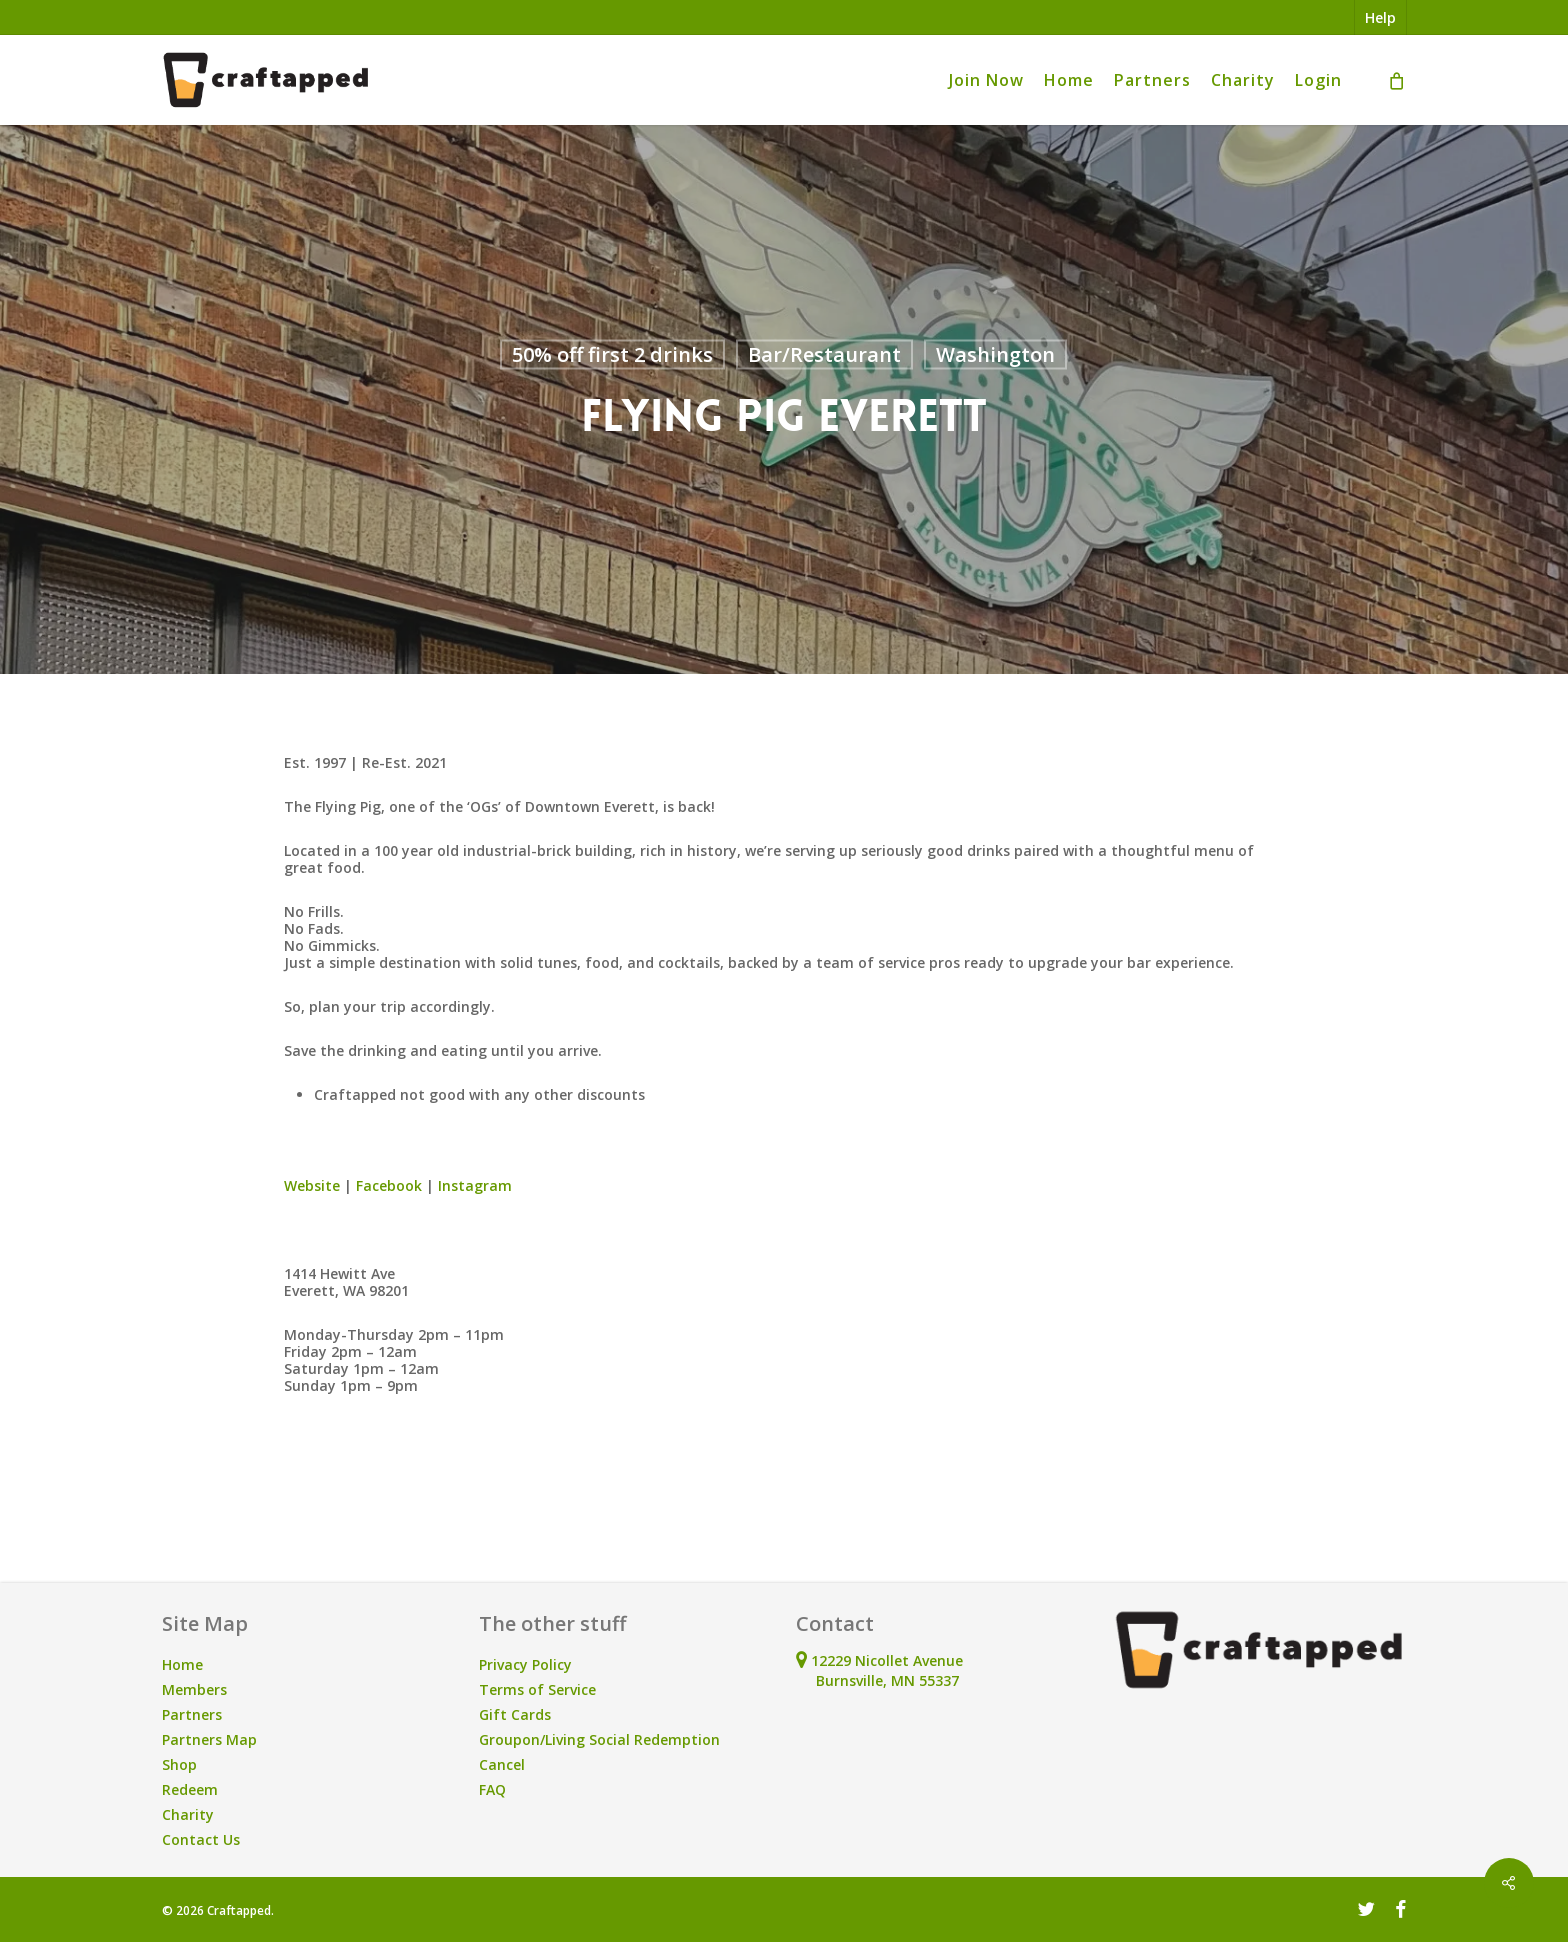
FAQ (492, 1789)
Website (312, 1185)
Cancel (502, 1764)
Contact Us (201, 1839)
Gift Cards (515, 1714)
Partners (192, 1714)
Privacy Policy (525, 1664)
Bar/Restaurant (824, 354)
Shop (179, 1764)
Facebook (389, 1185)
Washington (995, 354)
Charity (188, 1814)
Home (182, 1664)
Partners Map (209, 1739)
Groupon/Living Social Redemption (599, 1739)
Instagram (475, 1185)
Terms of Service (537, 1689)
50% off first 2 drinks (612, 354)
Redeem (190, 1789)
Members (194, 1689)
